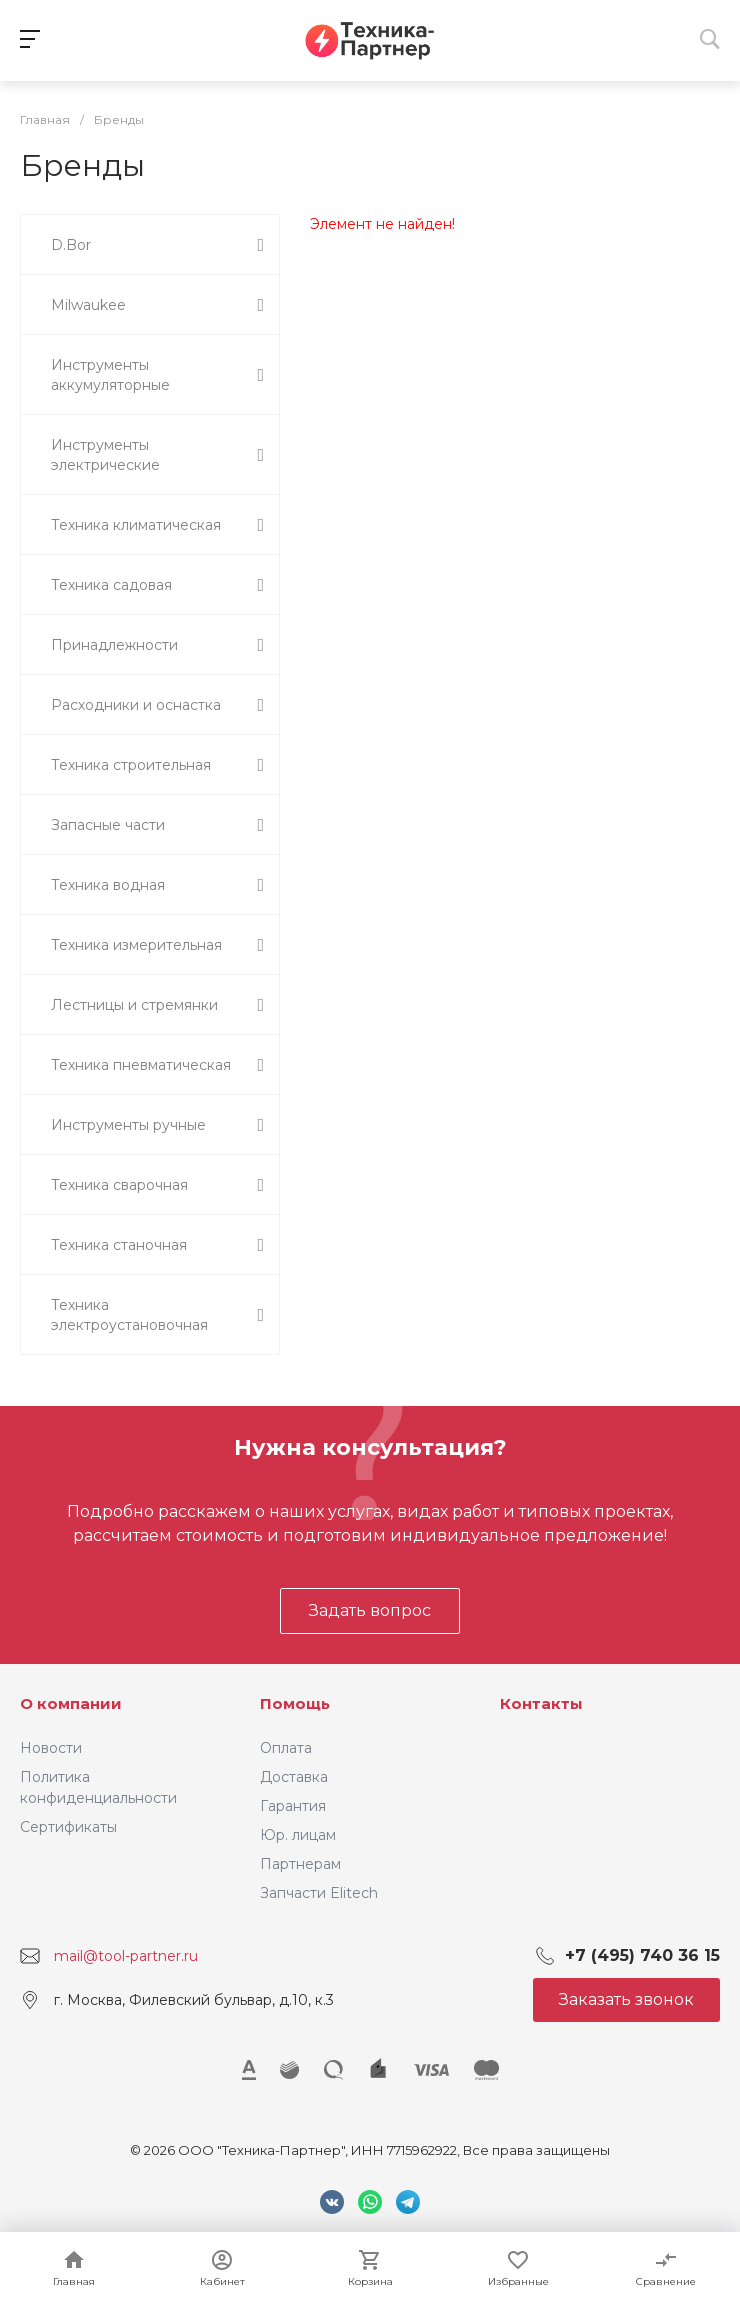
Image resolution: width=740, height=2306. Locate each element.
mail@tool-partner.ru (126, 1956)
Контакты (541, 1703)
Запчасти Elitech (319, 1893)
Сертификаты (68, 1827)
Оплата (286, 1748)
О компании (71, 1703)
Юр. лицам (298, 1835)
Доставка (294, 1777)
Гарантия (293, 1806)
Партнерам (300, 1864)
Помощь (295, 1703)
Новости (51, 1748)
